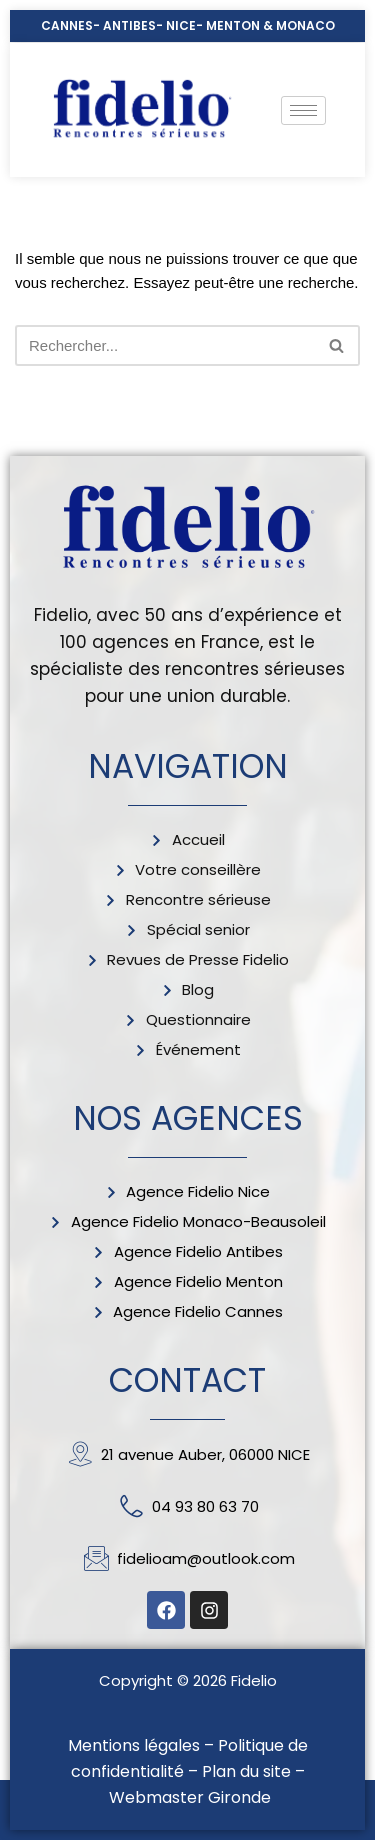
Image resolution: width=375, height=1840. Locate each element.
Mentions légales (134, 1745)
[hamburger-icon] (303, 110)
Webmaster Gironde (190, 1797)
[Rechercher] (165, 345)
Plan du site (246, 1771)
